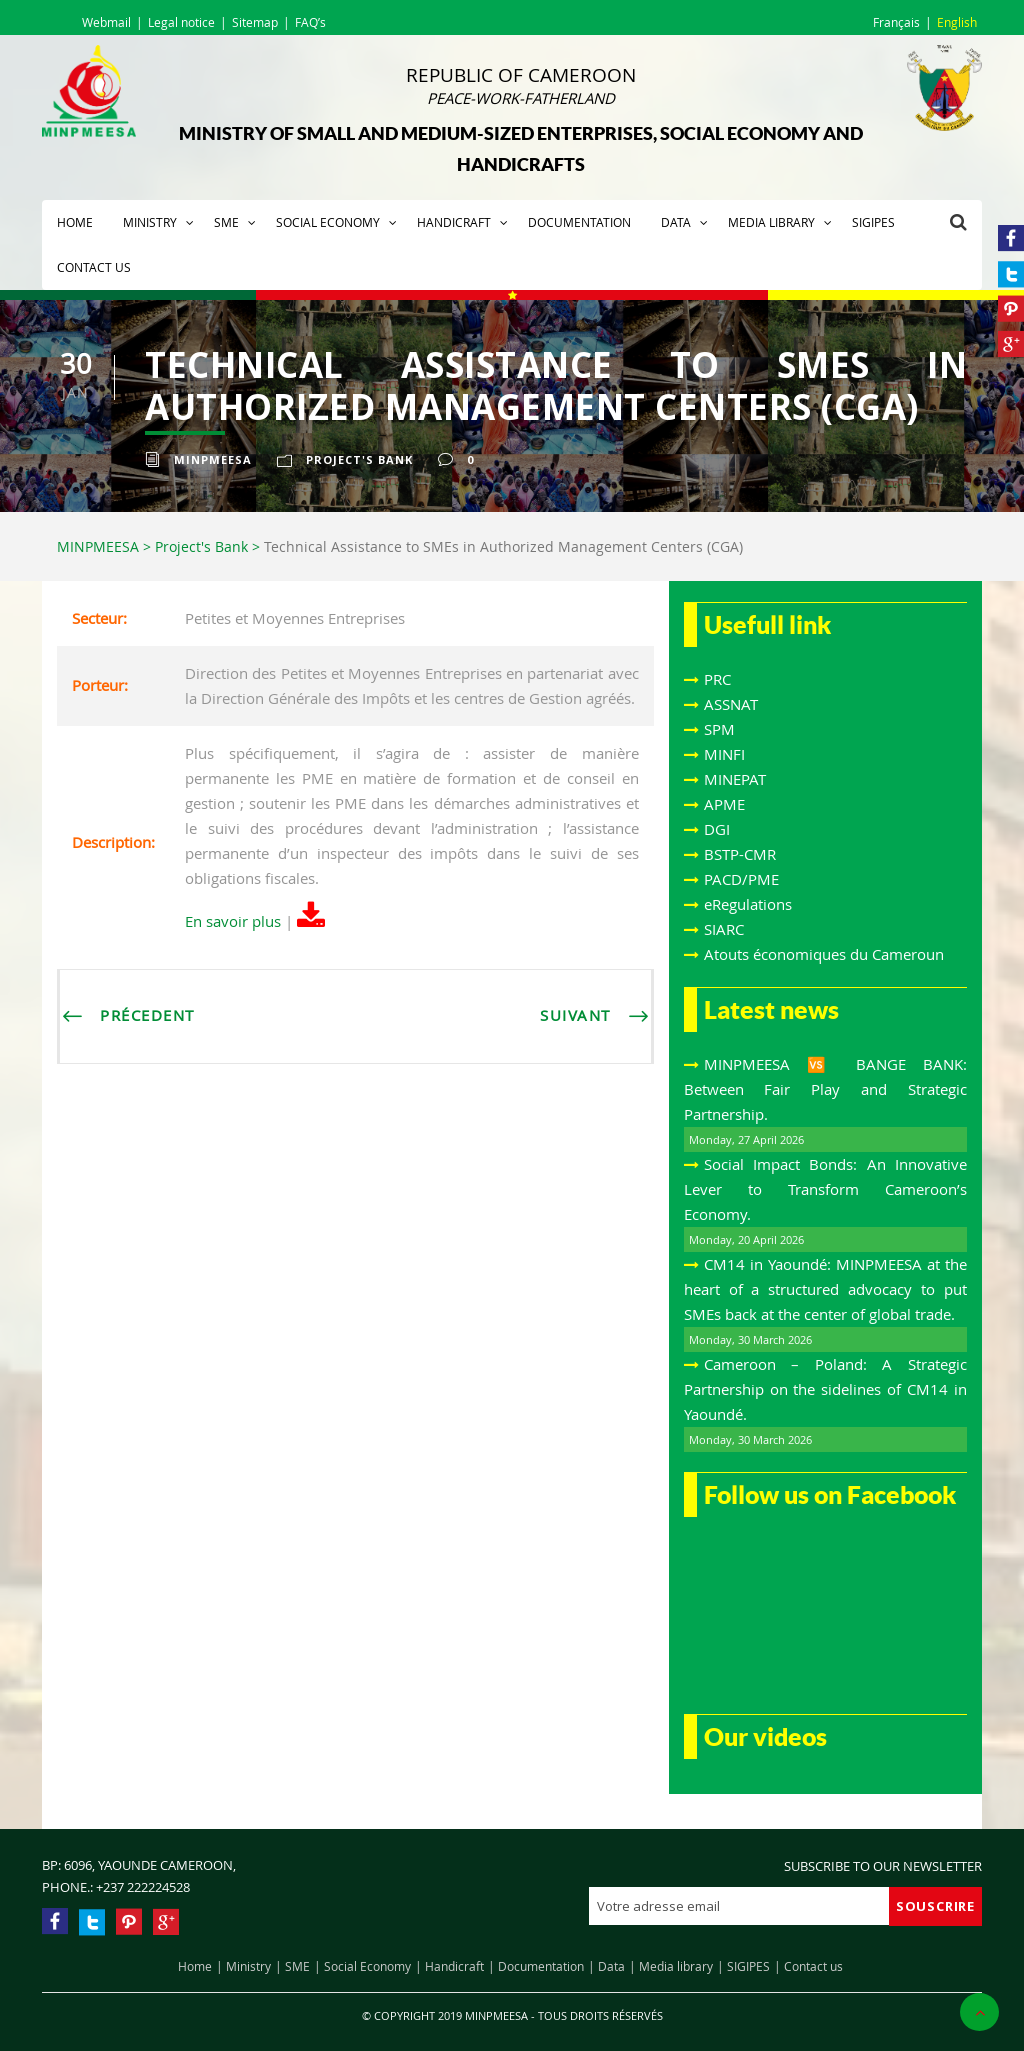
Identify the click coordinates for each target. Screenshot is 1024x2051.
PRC (717, 679)
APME (724, 804)
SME (226, 222)
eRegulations (748, 904)
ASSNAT (731, 704)
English (957, 22)
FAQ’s (310, 22)
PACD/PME (741, 879)
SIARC (724, 929)
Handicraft (454, 222)
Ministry (150, 222)
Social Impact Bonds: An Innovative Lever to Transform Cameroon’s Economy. (825, 1189)
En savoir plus (233, 921)
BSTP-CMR (740, 854)
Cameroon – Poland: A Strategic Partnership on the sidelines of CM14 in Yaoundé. (825, 1389)
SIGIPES (873, 222)
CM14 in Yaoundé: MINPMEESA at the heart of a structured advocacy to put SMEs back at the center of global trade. (825, 1289)
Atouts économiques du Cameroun (824, 954)
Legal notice (181, 22)
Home (75, 222)
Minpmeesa (213, 459)
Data (676, 222)
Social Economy (328, 222)
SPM (719, 729)
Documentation (579, 222)
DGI (717, 829)
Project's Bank (359, 459)
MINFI (724, 754)
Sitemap (255, 22)
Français (896, 22)
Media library (771, 222)
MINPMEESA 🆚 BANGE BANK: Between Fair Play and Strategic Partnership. (825, 1089)
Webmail (106, 22)
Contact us (94, 267)
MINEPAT (735, 779)
